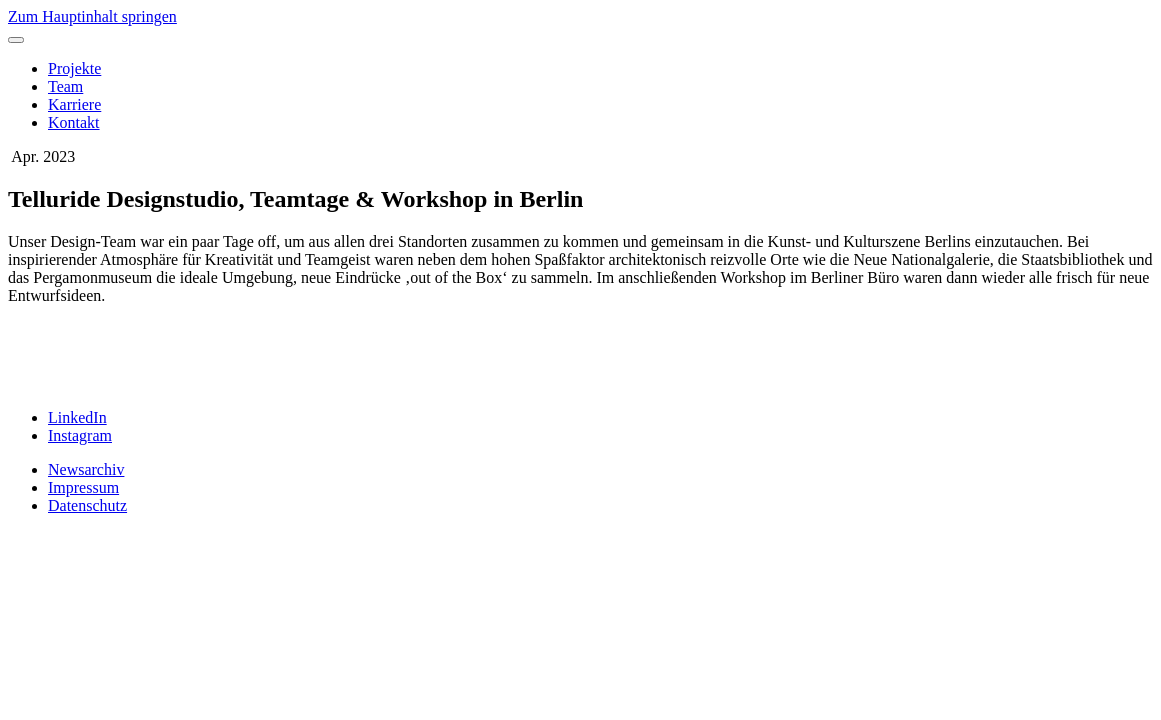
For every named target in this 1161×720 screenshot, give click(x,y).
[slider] (580, 357)
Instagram (80, 435)
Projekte (74, 68)
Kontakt (74, 122)
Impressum (83, 487)
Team (65, 86)
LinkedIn (77, 417)
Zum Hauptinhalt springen (92, 16)
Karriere (74, 104)
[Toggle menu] (16, 40)
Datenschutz (87, 505)
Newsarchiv (86, 469)
